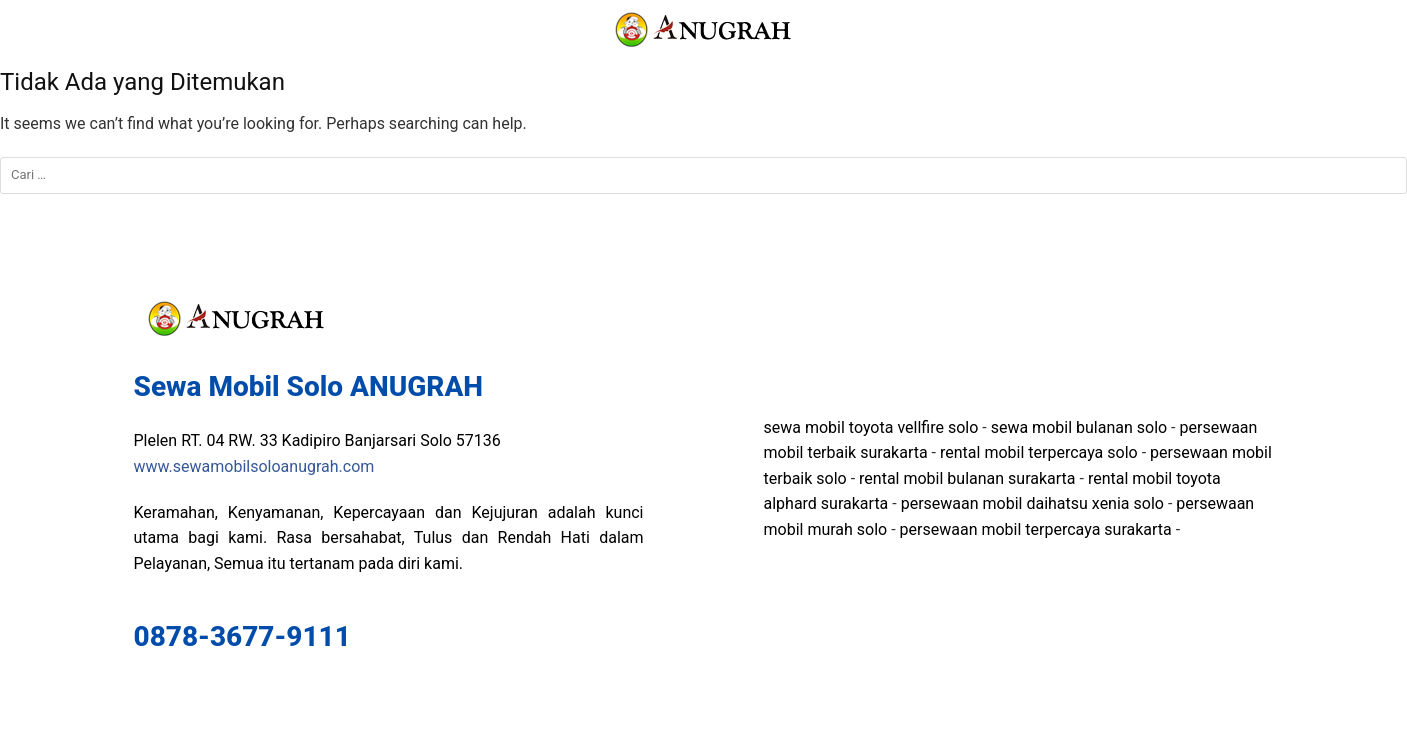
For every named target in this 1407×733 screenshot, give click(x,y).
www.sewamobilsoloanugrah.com (254, 466)
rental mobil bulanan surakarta (967, 478)
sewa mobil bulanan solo (1079, 427)
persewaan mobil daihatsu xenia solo (1032, 503)
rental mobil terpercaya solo (1039, 452)
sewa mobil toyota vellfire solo (871, 427)
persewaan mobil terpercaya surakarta (1036, 529)
